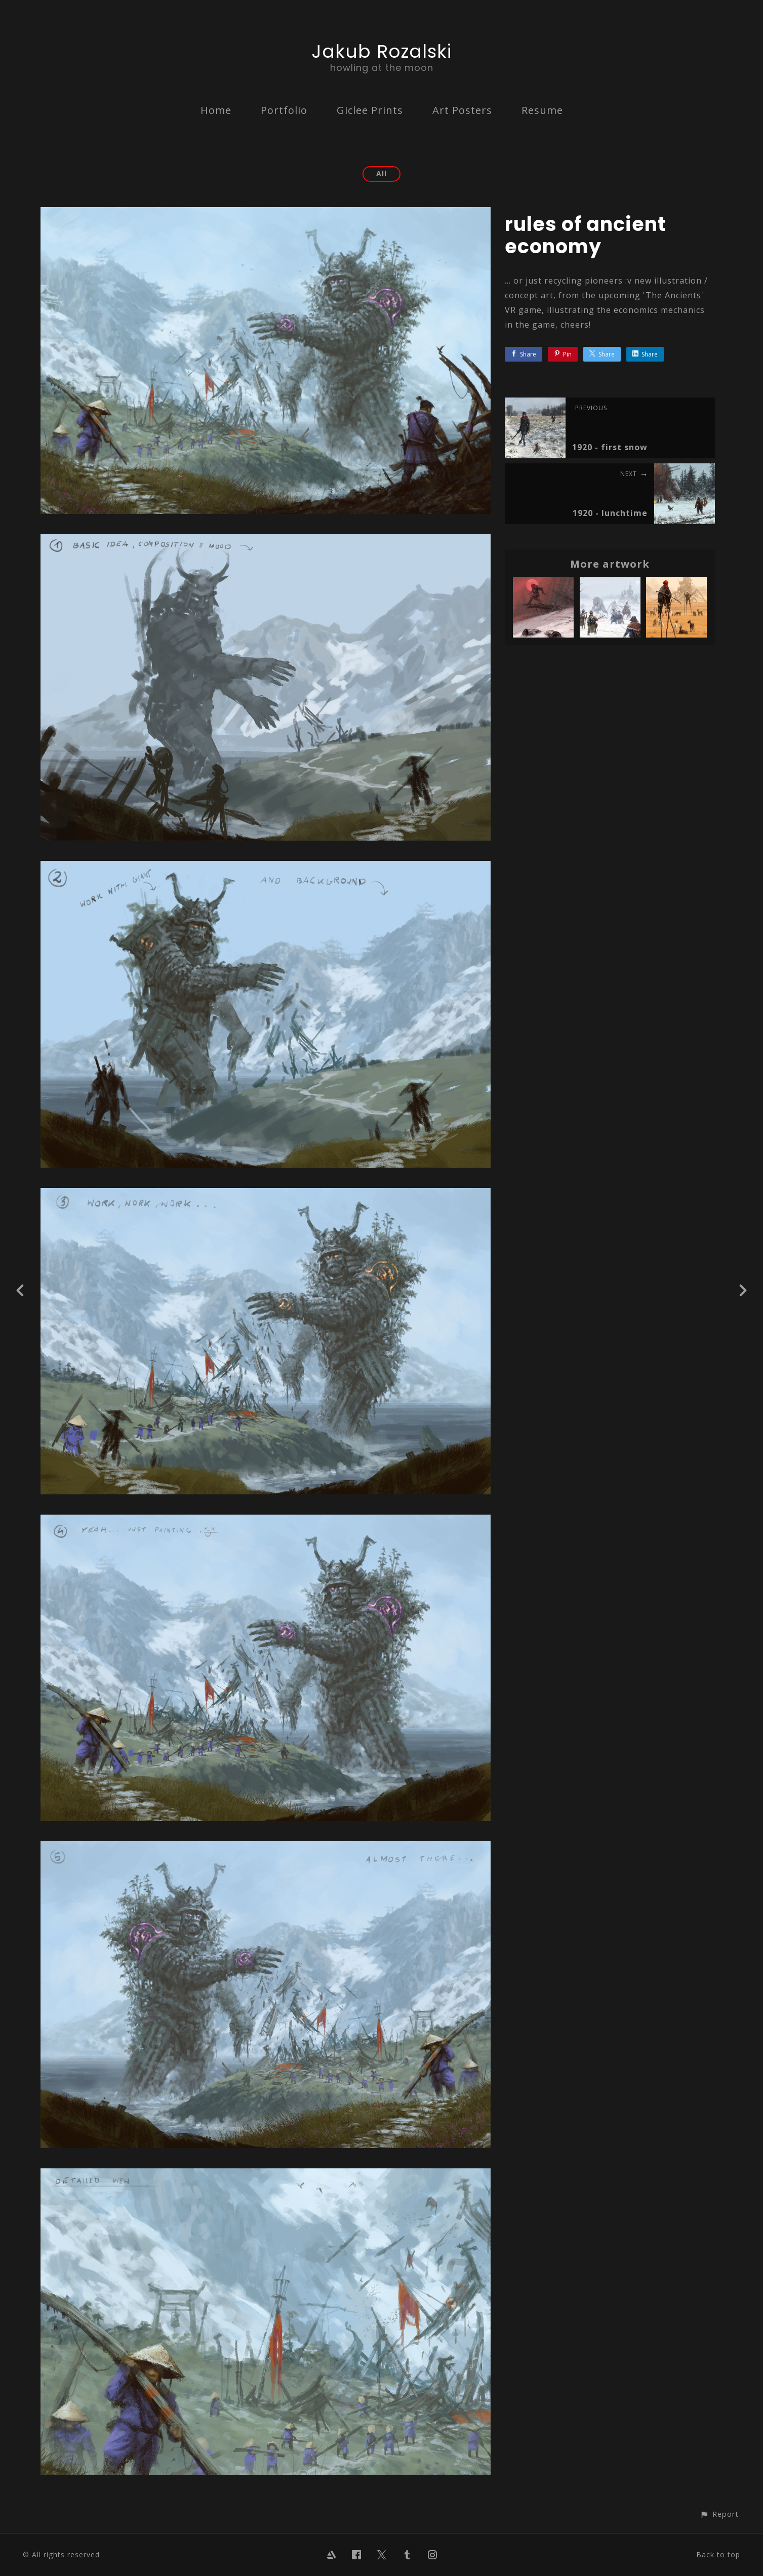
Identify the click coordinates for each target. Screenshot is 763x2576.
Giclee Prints (370, 110)
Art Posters (462, 110)
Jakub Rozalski (382, 51)
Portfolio (284, 110)
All (381, 173)
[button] (719, 2514)
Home (215, 110)
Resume (542, 110)
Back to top (718, 2554)
